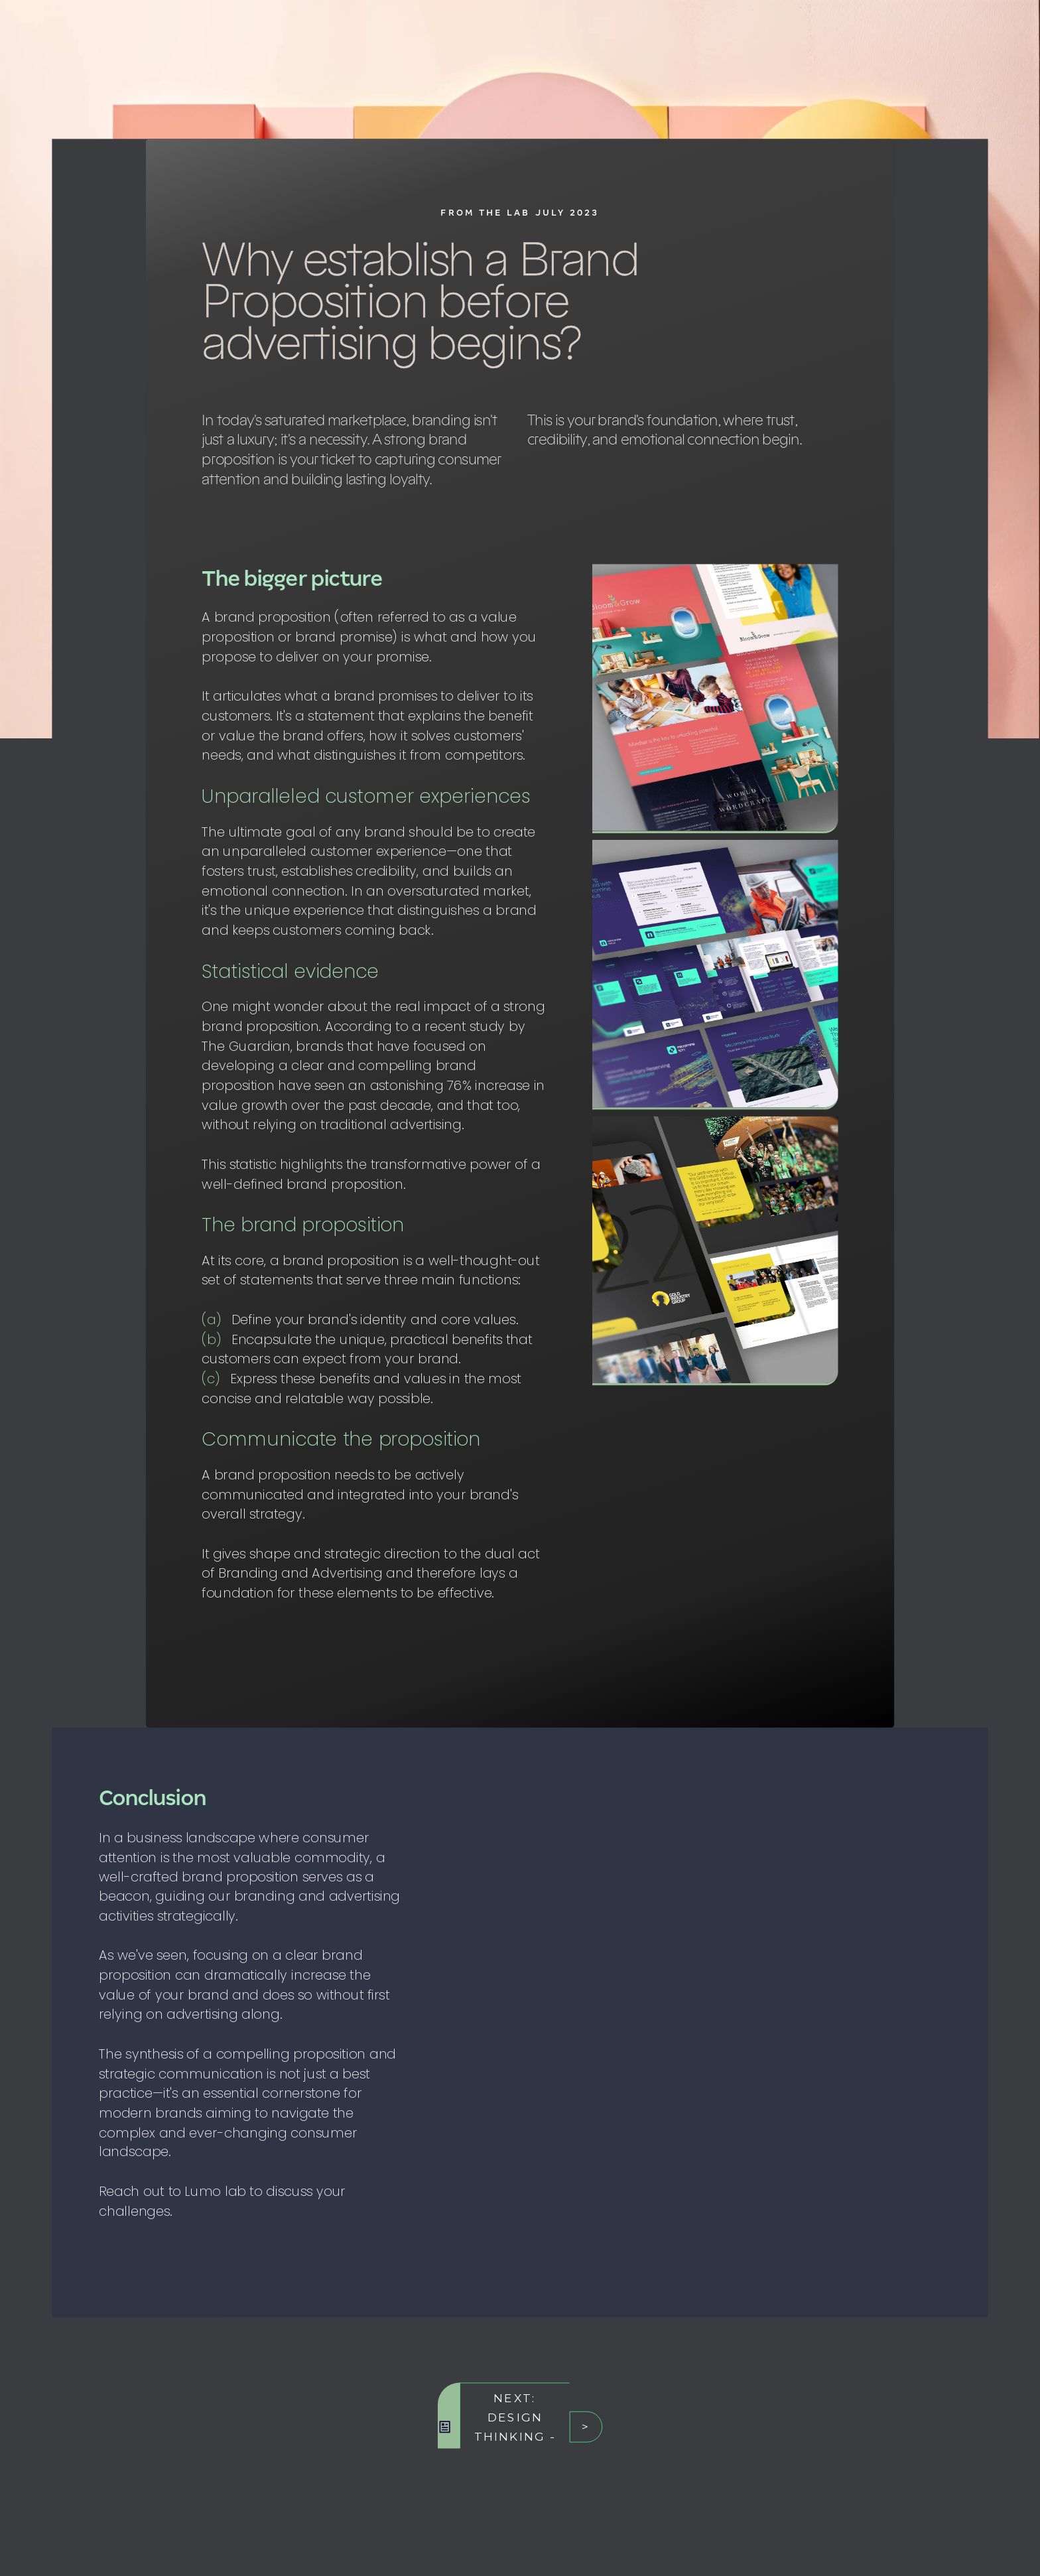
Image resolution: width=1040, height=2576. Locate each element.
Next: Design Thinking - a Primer (515, 2427)
